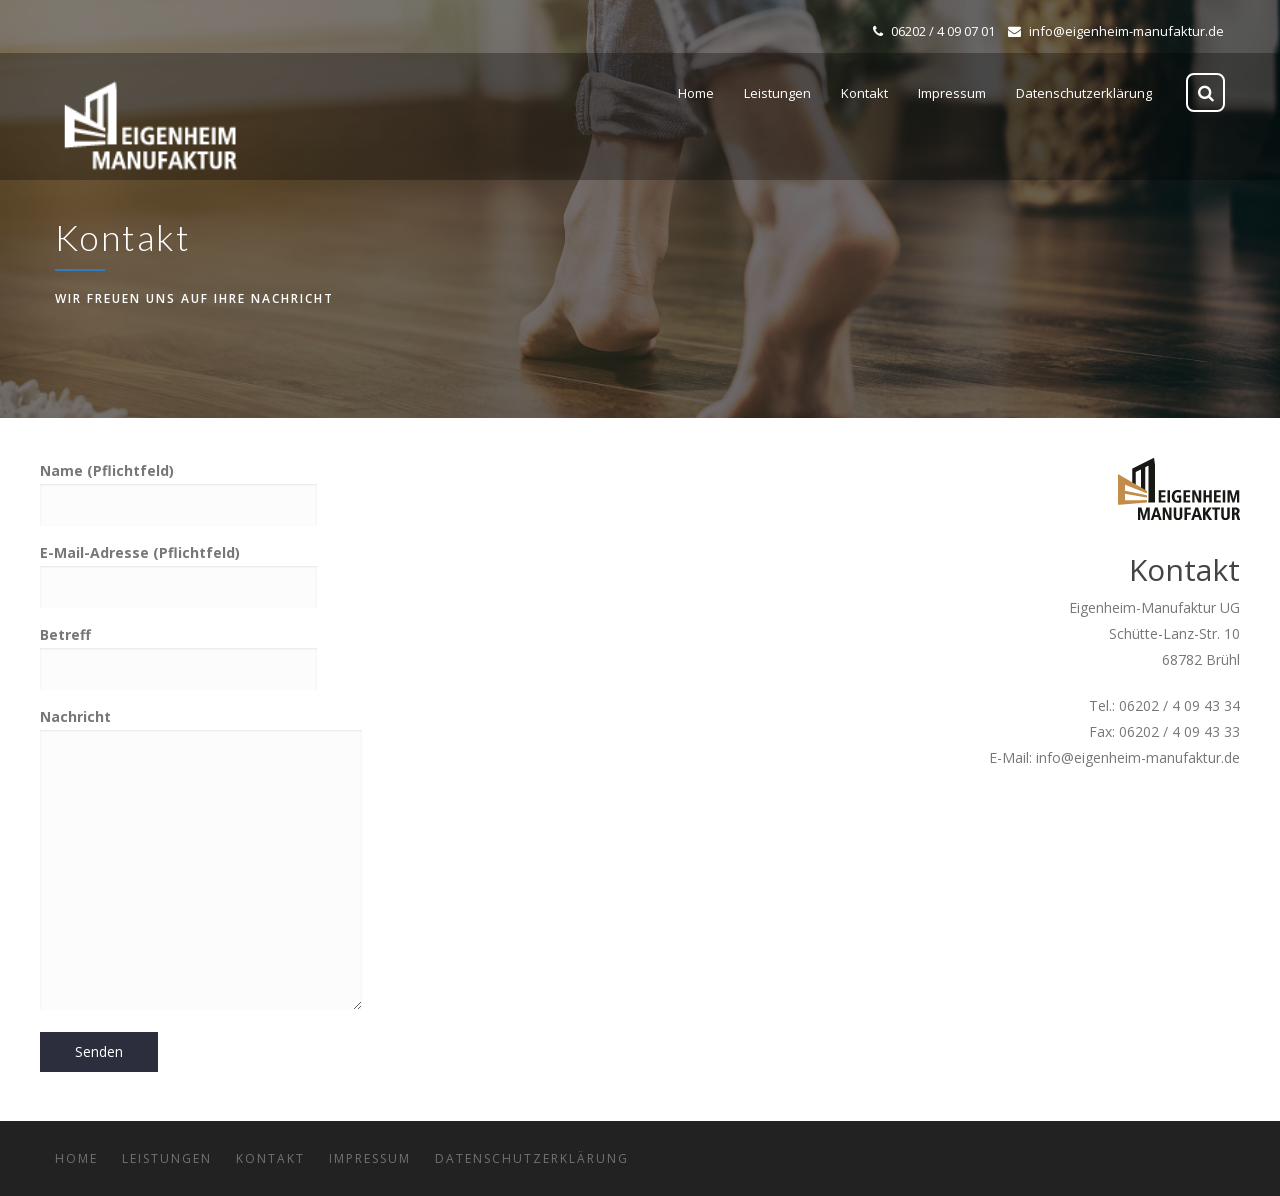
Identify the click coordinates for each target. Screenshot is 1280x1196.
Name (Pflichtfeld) (178, 487)
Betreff (178, 651)
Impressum (370, 1158)
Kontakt (270, 1158)
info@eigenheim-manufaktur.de (1116, 31)
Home (76, 1158)
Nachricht (201, 861)
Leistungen (167, 1158)
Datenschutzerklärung (532, 1158)
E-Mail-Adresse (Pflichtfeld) (178, 569)
